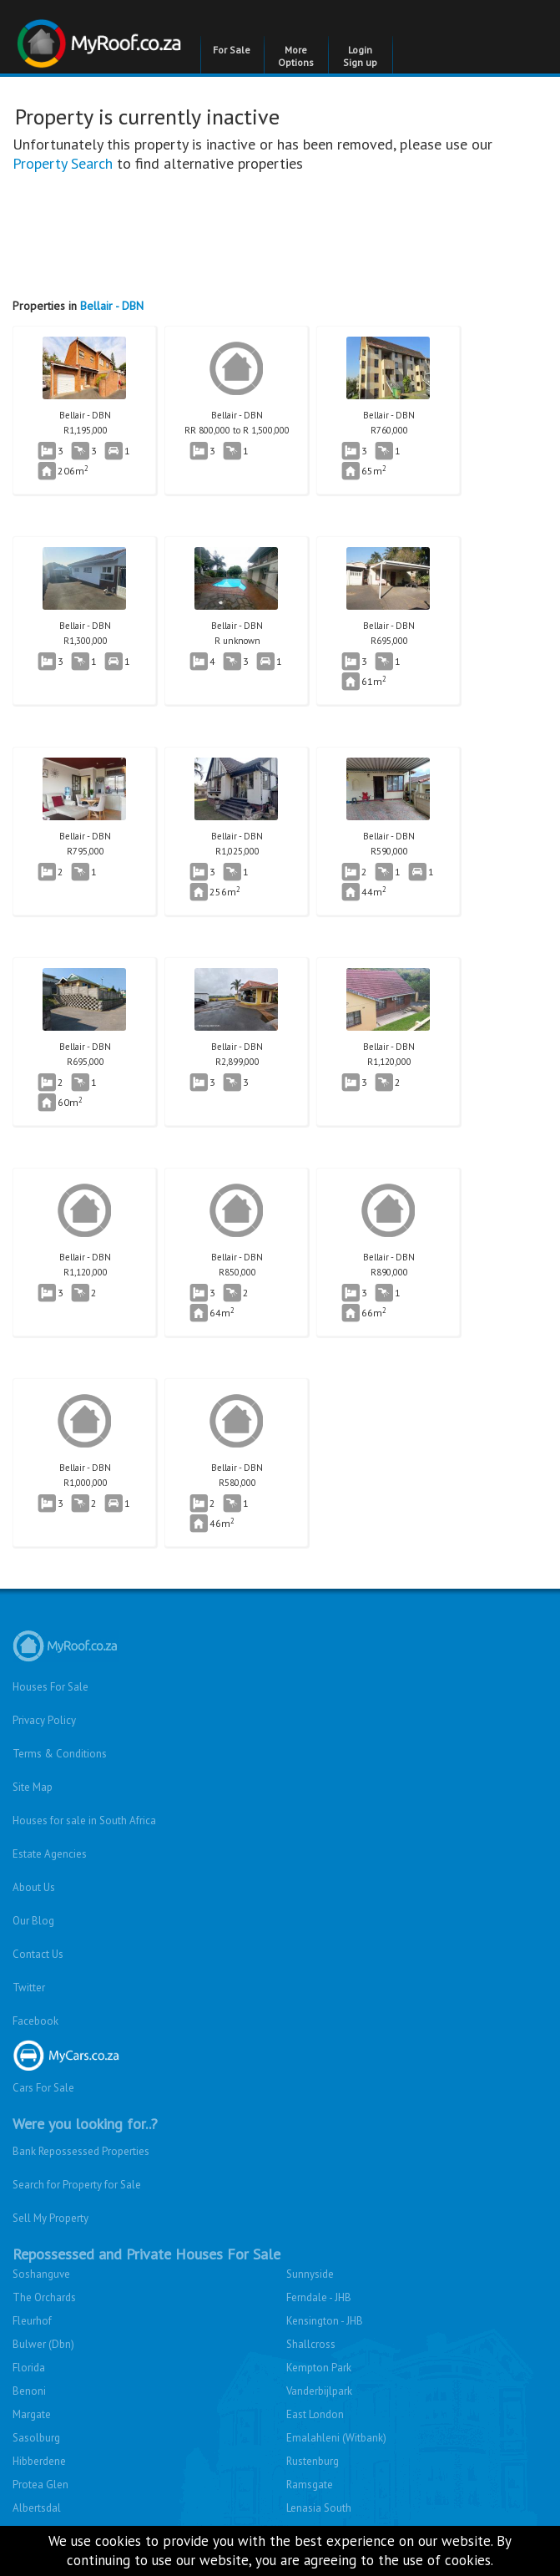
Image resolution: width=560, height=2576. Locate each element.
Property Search (63, 163)
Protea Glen (40, 2484)
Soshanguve (41, 2274)
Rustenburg (312, 2461)
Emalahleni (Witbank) (336, 2438)
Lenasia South (318, 2508)
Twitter (29, 1987)
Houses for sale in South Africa (84, 1820)
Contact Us (38, 1954)
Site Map (33, 1787)
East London (315, 2414)
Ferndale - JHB (318, 2297)
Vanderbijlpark (319, 2391)
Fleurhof (32, 2321)
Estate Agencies (50, 1854)
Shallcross (310, 2344)
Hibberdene (39, 2461)
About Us (34, 1887)
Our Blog (33, 1921)
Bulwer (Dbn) (43, 2344)
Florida (29, 2367)
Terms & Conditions (60, 1754)
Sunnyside (310, 2274)
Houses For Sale (50, 1687)
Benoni (29, 2391)
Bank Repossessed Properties (81, 2151)
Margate (32, 2414)
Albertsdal (37, 2508)
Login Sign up (360, 55)
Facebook (35, 2021)
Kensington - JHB (324, 2321)
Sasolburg (36, 2438)
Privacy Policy (44, 1720)
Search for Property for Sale (77, 2185)
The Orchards (44, 2297)
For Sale (231, 49)
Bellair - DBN (112, 305)
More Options (296, 55)
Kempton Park (318, 2367)
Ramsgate (309, 2484)
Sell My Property (50, 2218)
